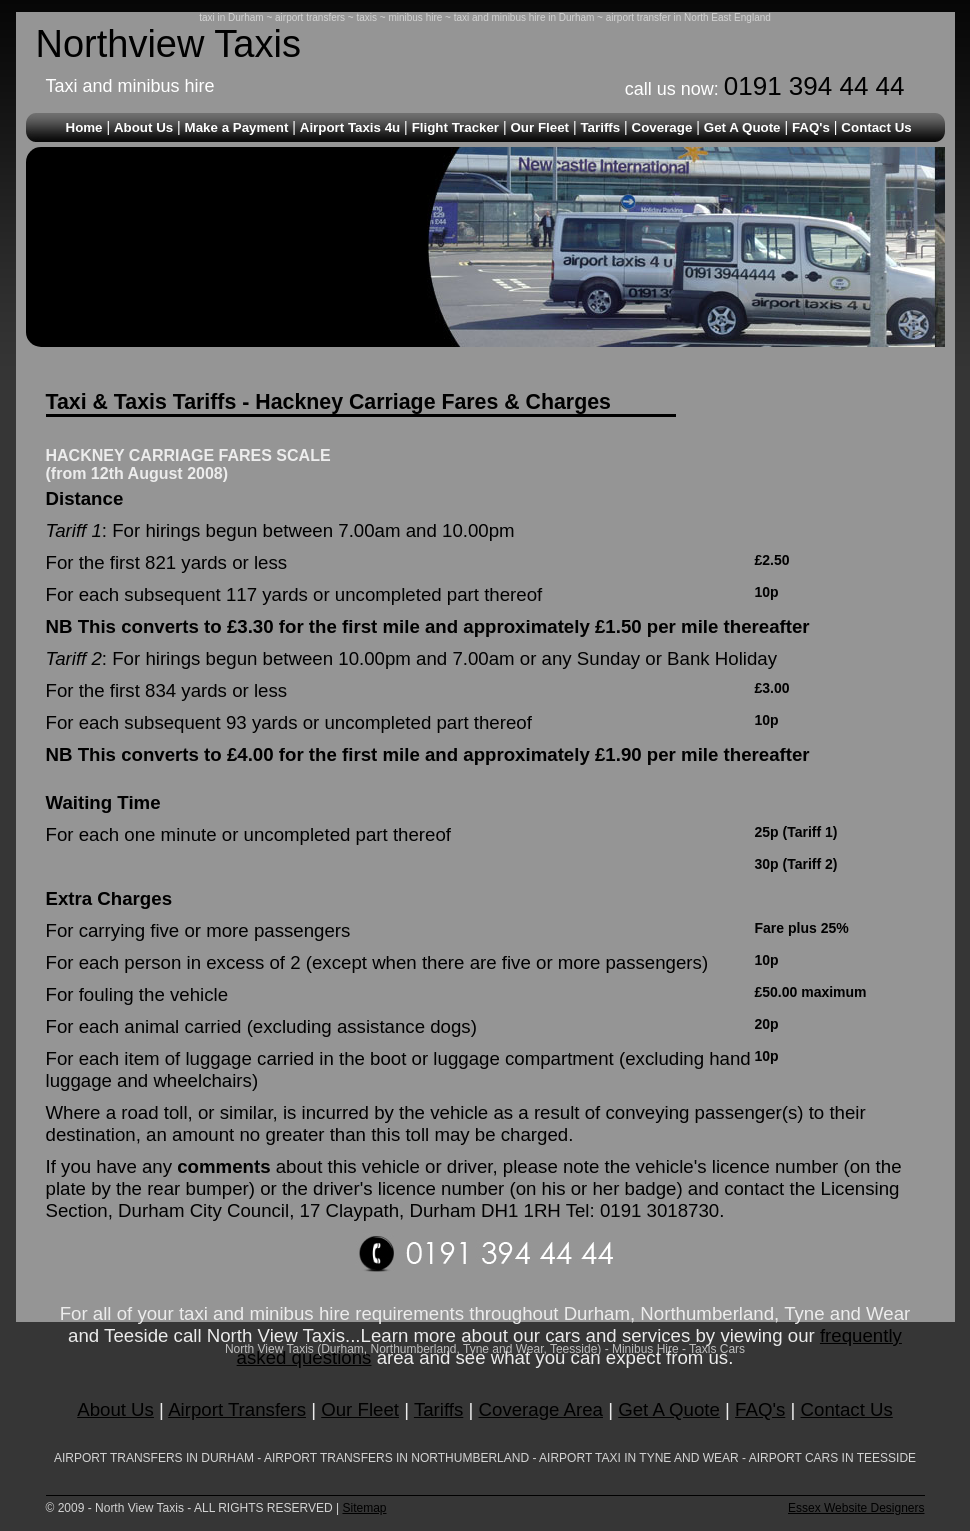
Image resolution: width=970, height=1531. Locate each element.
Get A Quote (742, 127)
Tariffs (600, 127)
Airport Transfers (237, 1409)
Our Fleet (539, 127)
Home (84, 127)
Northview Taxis (168, 44)
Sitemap (364, 1508)
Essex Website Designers (856, 1508)
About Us (143, 127)
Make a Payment (237, 127)
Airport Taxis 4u (350, 127)
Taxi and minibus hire (130, 86)
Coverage (662, 127)
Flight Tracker (455, 127)
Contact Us (876, 127)
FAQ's (811, 127)
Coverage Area (541, 1409)
